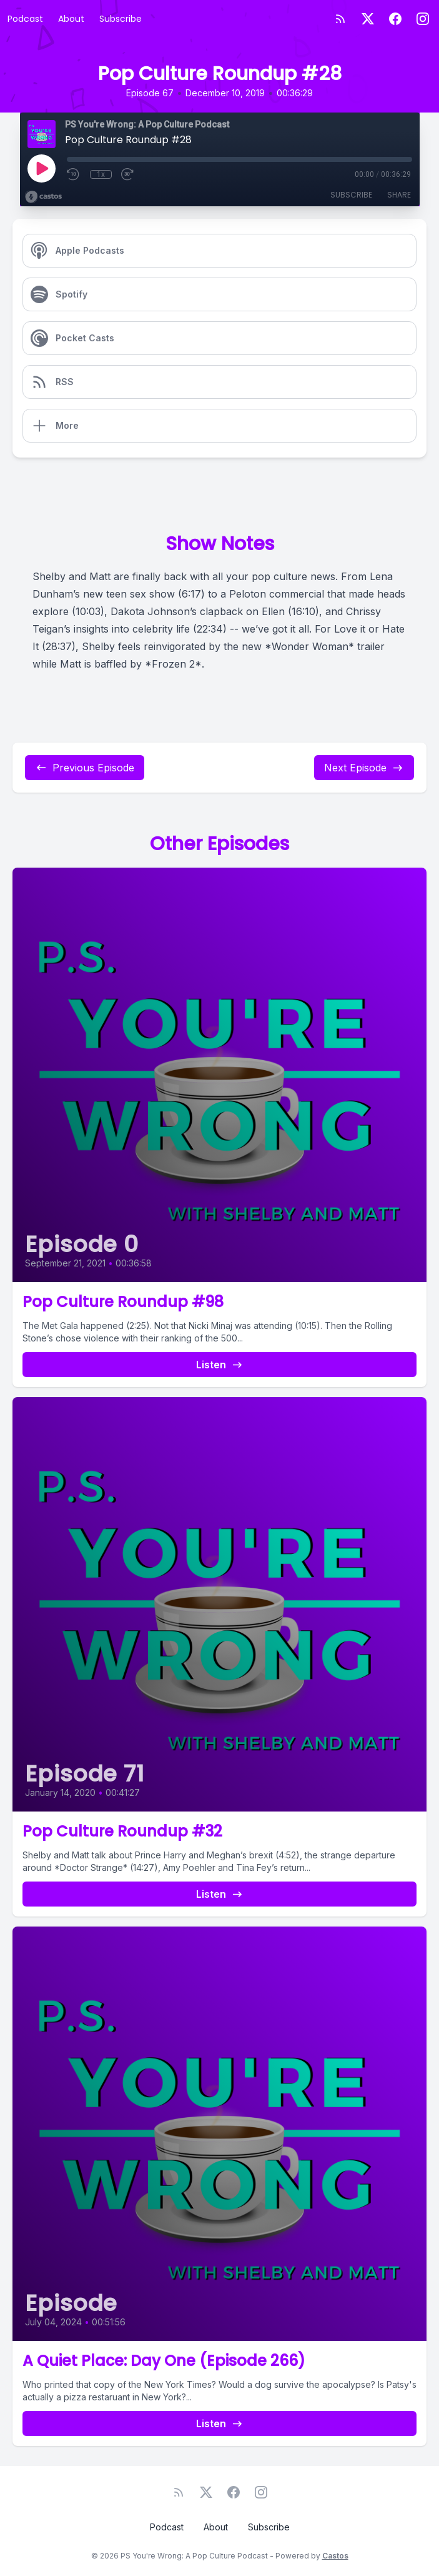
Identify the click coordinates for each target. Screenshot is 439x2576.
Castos (335, 2555)
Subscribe (120, 19)
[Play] (41, 168)
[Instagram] (423, 19)
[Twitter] (368, 19)
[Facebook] (395, 19)
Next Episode (364, 767)
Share (399, 194)
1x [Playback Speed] (101, 174)
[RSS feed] (340, 19)
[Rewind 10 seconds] (74, 174)
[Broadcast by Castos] (43, 197)
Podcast (25, 19)
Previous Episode (84, 767)
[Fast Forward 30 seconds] (128, 174)
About (71, 19)
